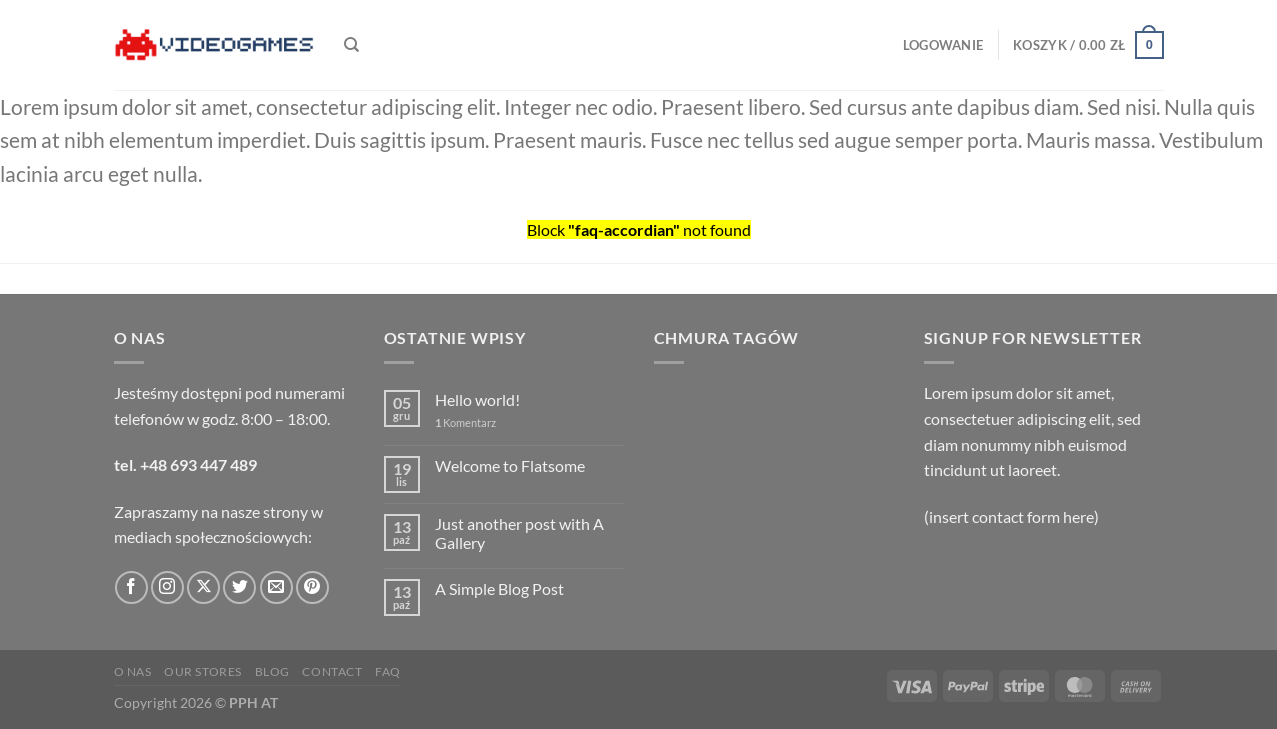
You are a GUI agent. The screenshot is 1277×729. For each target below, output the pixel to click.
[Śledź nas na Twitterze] (239, 587)
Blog (272, 671)
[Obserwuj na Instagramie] (167, 587)
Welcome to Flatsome (510, 465)
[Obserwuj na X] (203, 587)
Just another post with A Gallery (519, 533)
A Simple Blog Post (499, 588)
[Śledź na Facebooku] (131, 587)
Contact (332, 671)
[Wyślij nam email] (276, 587)
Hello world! (477, 399)
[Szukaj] (351, 45)
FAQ (388, 671)
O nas (133, 671)
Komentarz (465, 422)
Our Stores (203, 671)
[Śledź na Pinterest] (312, 587)
